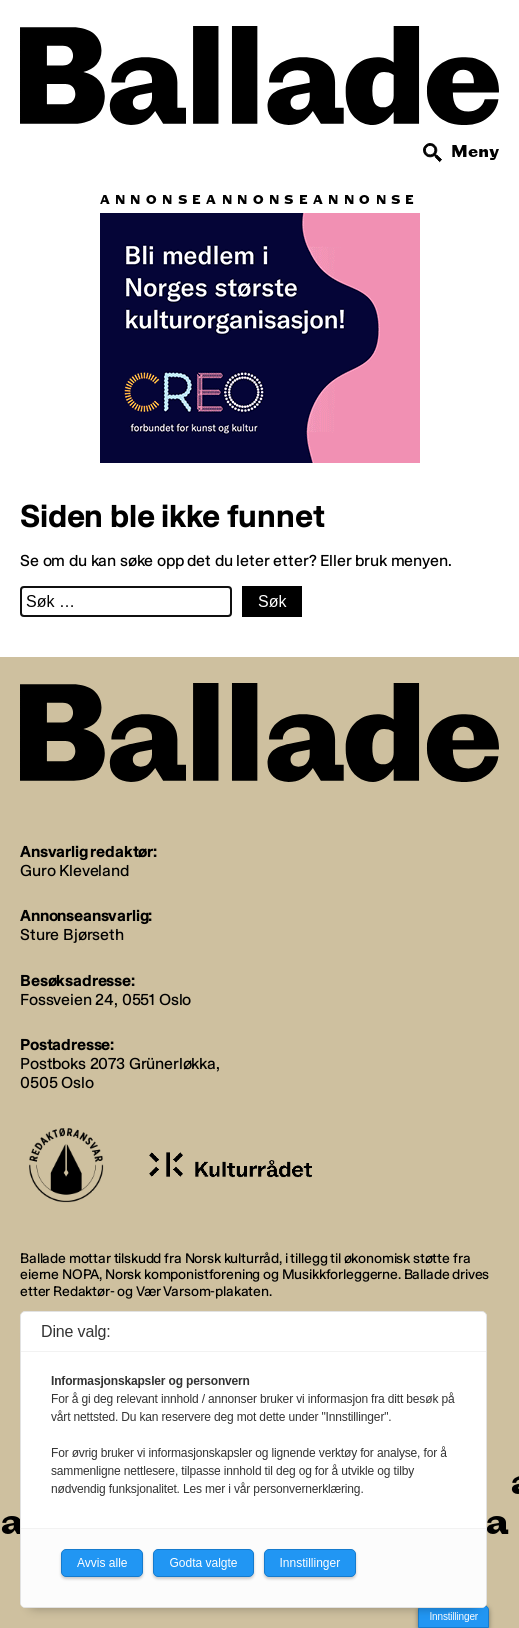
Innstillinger (453, 1616)
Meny (475, 151)
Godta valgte (203, 1563)
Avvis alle (102, 1563)
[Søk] (433, 153)
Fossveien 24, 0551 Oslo (105, 999)
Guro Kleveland (74, 870)
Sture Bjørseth (72, 934)
